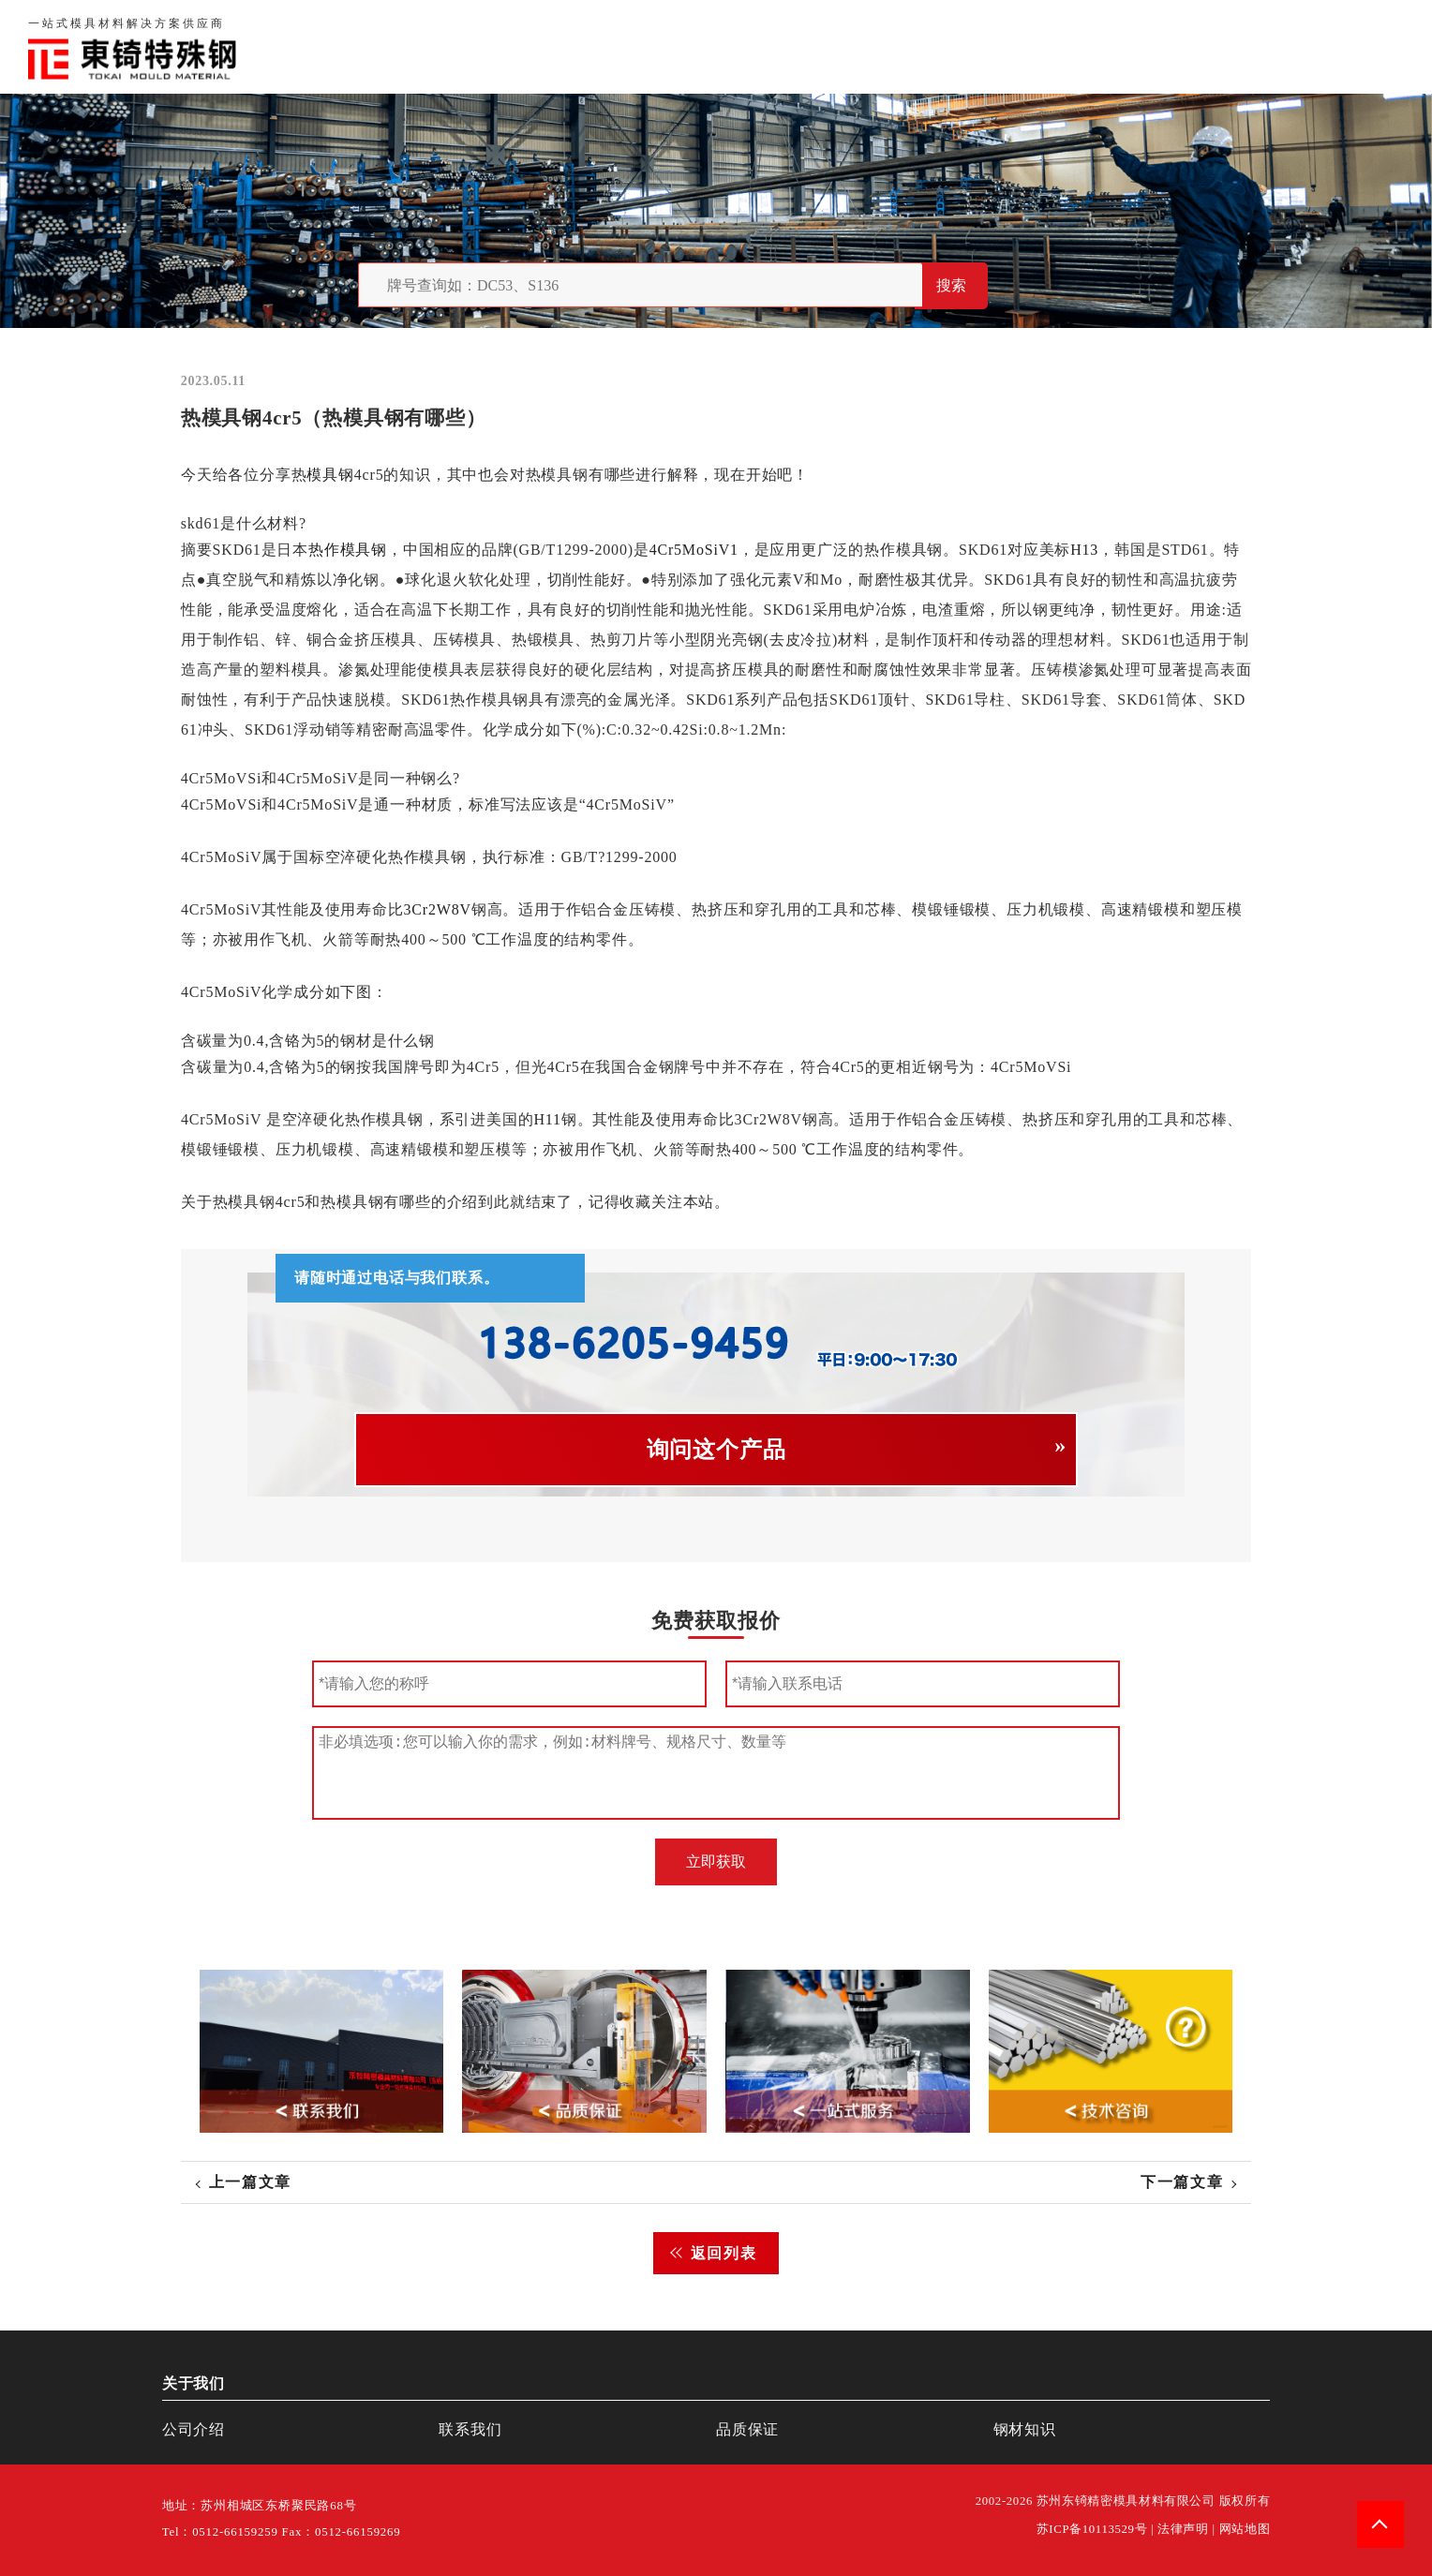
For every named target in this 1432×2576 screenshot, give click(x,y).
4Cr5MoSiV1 (693, 550)
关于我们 (990, 46)
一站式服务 (1271, 46)
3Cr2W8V (436, 909)
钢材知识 (1370, 46)
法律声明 (1183, 2529)
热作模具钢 (347, 550)
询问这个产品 (716, 1449)
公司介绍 (193, 2429)
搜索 (951, 285)
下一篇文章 (1182, 2182)
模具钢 (329, 475)
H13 (1084, 550)
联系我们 (1171, 46)
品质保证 (1081, 46)
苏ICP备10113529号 (1092, 2529)
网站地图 (1245, 2529)
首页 (916, 46)
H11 (546, 1119)
